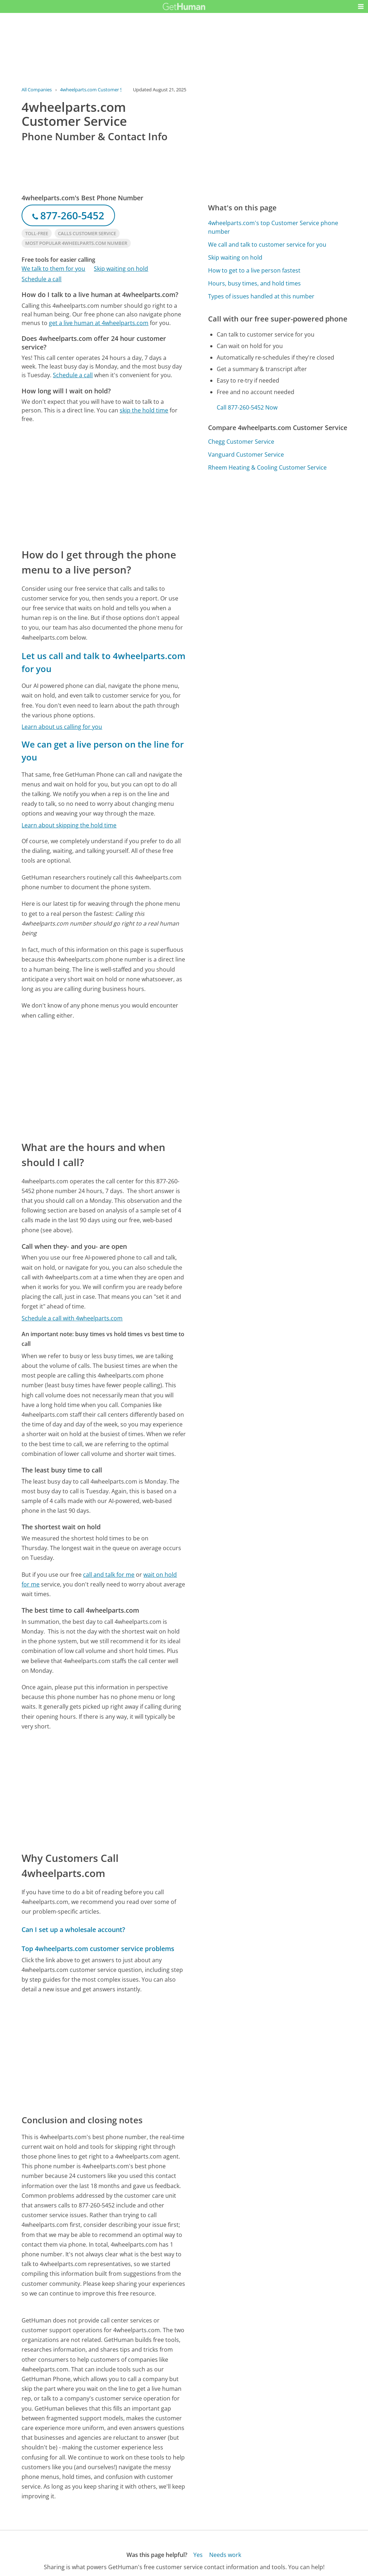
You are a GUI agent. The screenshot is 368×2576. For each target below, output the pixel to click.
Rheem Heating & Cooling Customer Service (267, 467)
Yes (198, 2555)
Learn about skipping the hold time (69, 825)
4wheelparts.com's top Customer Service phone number (273, 227)
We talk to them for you (53, 269)
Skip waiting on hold (121, 269)
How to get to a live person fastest (254, 270)
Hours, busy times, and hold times (254, 283)
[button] (361, 6)
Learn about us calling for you (62, 727)
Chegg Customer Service (241, 442)
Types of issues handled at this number (261, 296)
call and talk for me (108, 1575)
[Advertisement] (104, 485)
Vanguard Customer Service (246, 454)
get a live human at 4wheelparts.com (98, 323)
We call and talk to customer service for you (267, 244)
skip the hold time (144, 410)
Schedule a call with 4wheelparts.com (72, 1318)
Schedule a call (41, 279)
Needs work (225, 2555)
